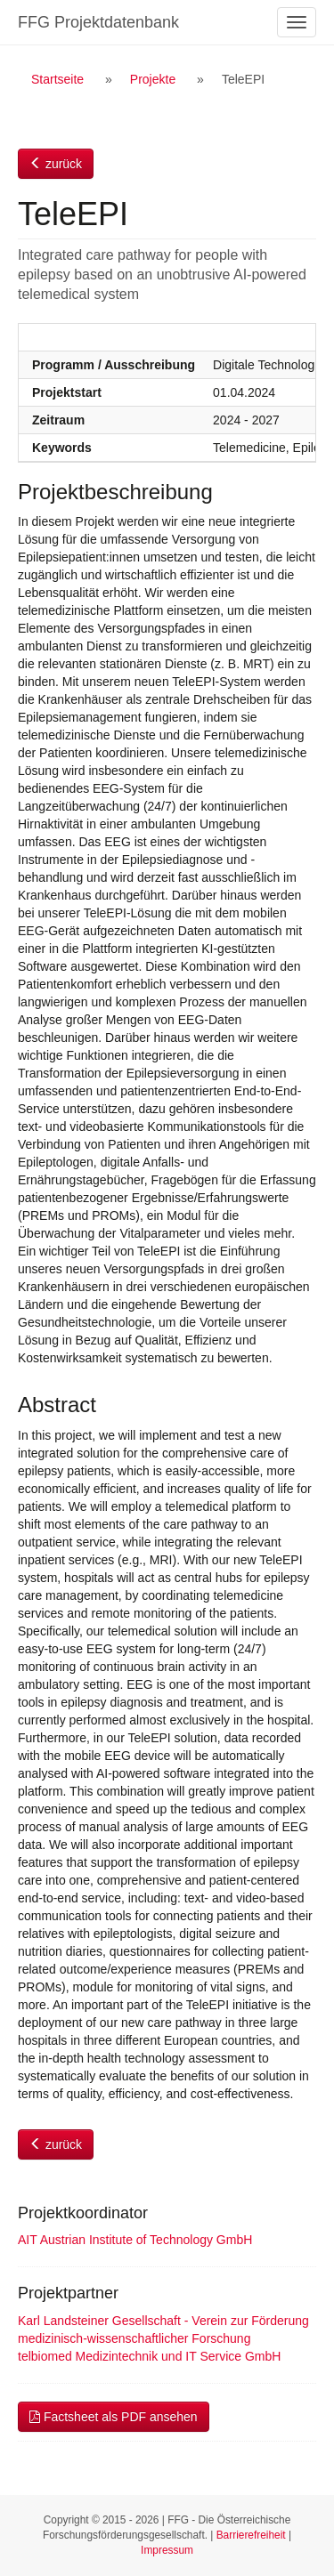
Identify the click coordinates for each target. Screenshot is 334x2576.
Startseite (57, 79)
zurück (55, 164)
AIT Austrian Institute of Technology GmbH (135, 2240)
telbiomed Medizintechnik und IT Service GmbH (149, 2356)
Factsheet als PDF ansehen (113, 2417)
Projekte (152, 79)
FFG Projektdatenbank (98, 22)
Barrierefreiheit (251, 2535)
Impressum (167, 2550)
